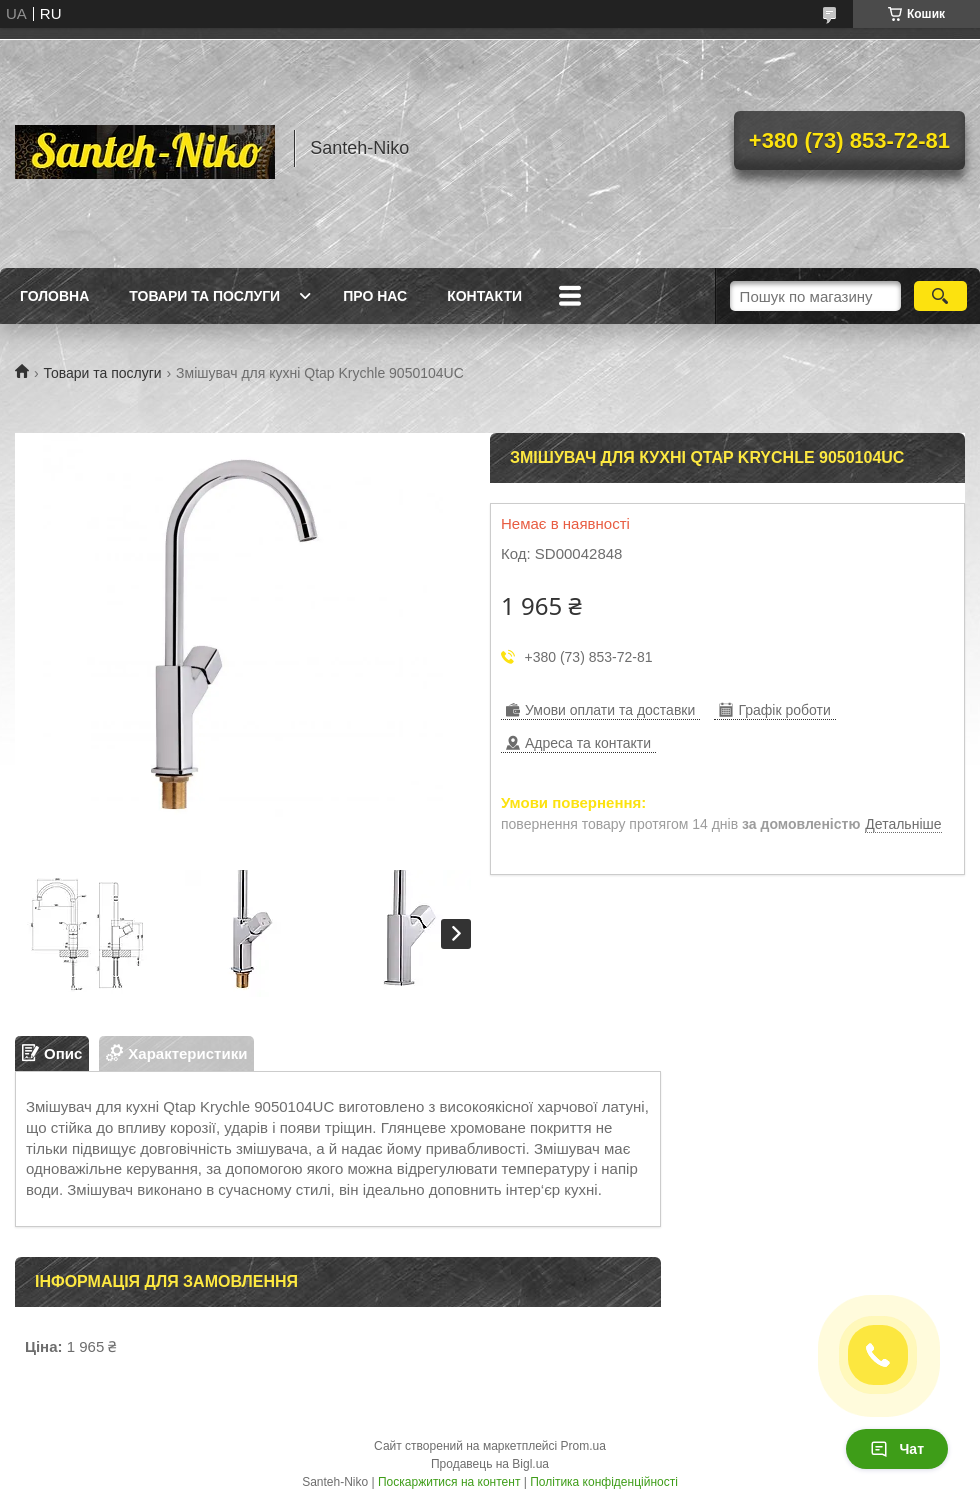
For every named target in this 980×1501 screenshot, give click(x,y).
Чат (897, 1449)
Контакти (484, 296)
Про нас (375, 296)
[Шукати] (940, 296)
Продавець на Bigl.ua (490, 1464)
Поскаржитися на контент (449, 1482)
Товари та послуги (204, 296)
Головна (54, 296)
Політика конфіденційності (604, 1482)
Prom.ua (583, 1446)
